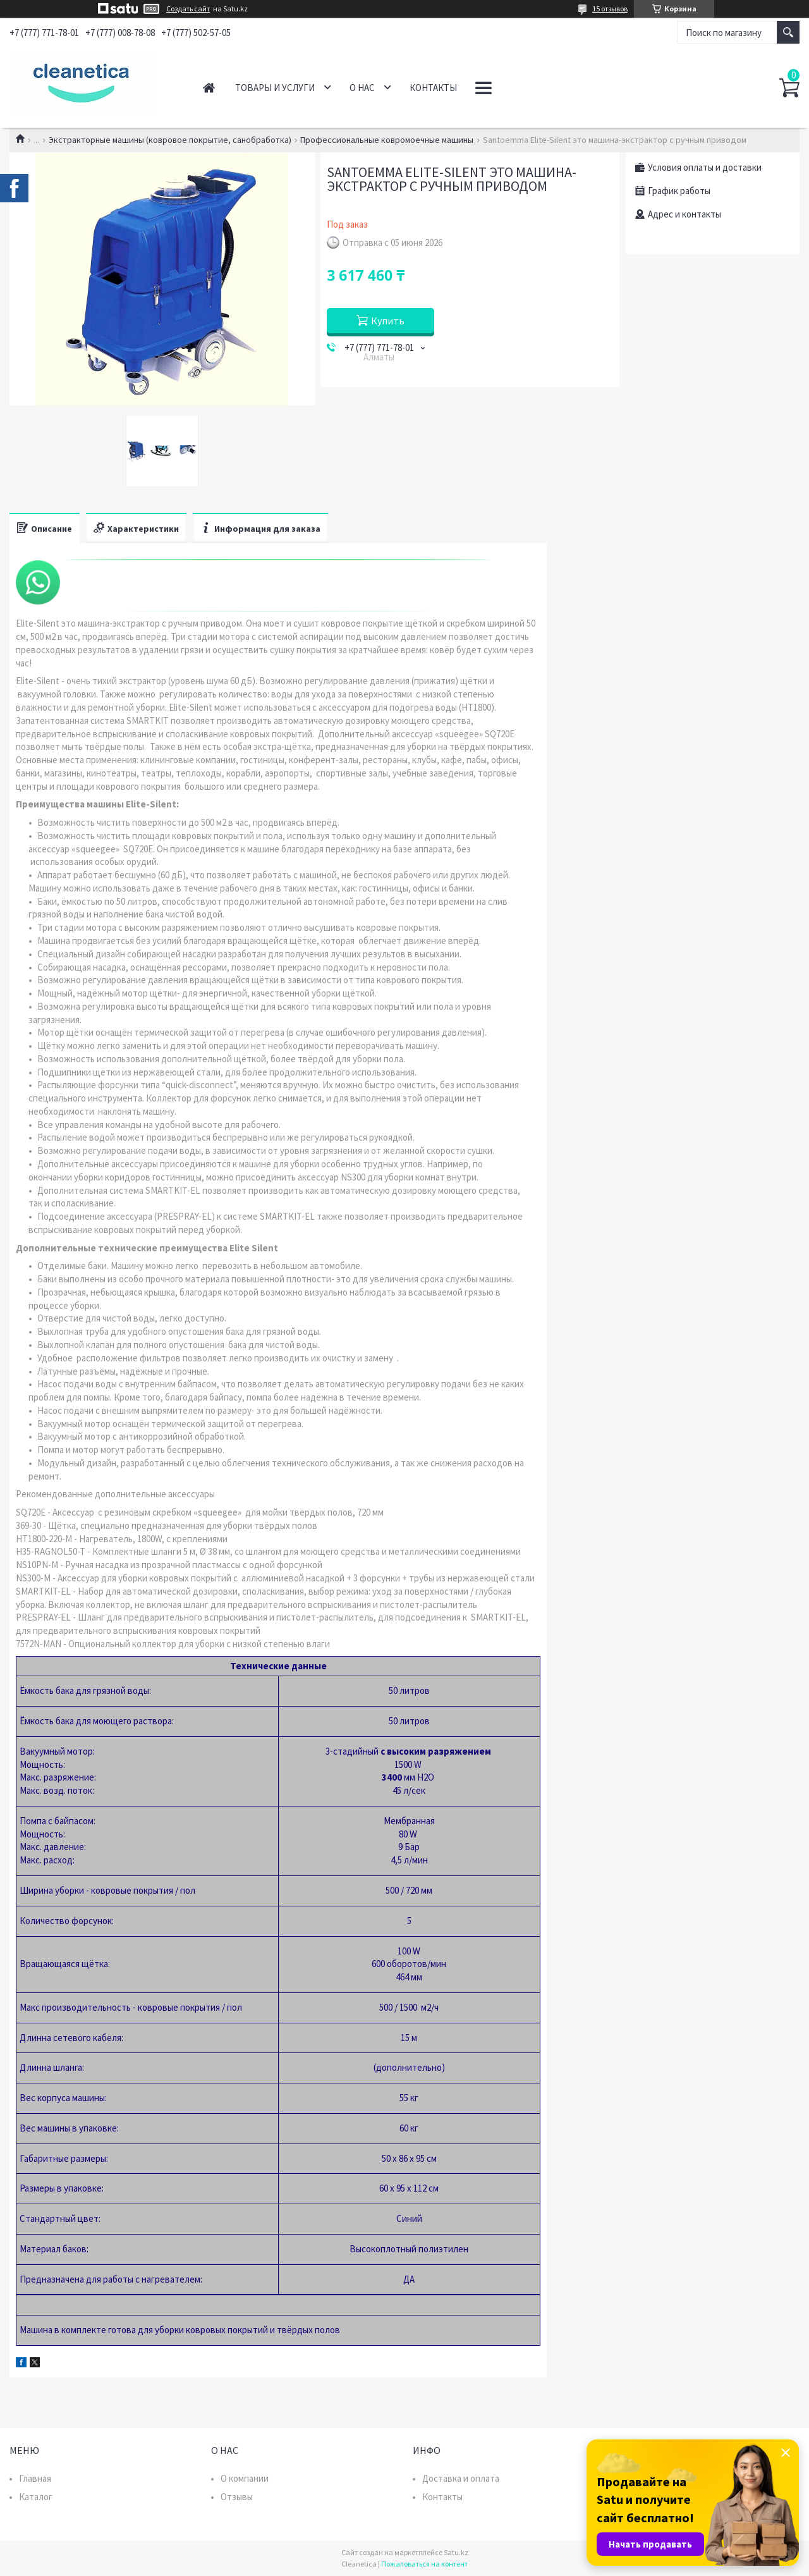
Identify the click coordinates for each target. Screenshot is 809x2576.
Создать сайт (188, 8)
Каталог (35, 2497)
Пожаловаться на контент (424, 2563)
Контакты (433, 88)
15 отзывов (610, 8)
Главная (208, 87)
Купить (387, 320)
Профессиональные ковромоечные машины (386, 139)
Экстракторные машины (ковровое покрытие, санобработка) (170, 139)
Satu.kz (456, 2552)
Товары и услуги (275, 88)
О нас (362, 88)
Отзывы (237, 2497)
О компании (245, 2478)
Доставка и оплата (460, 2478)
